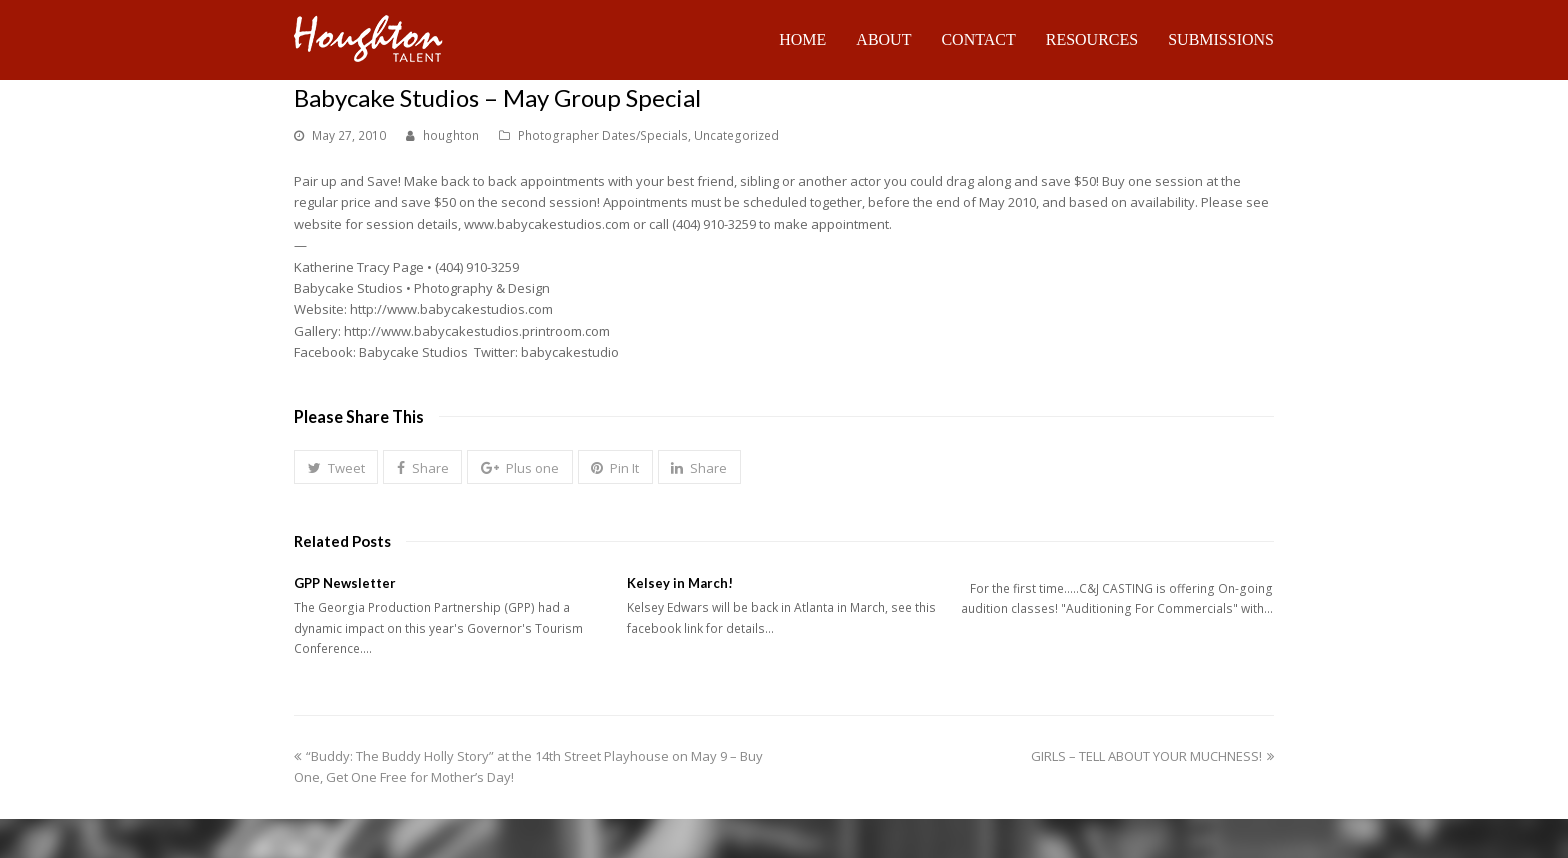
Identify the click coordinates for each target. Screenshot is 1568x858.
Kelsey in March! (680, 583)
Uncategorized (736, 135)
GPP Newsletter (345, 583)
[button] (336, 467)
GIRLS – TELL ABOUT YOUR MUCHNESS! (1152, 756)
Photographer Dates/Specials (603, 135)
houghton (451, 135)
